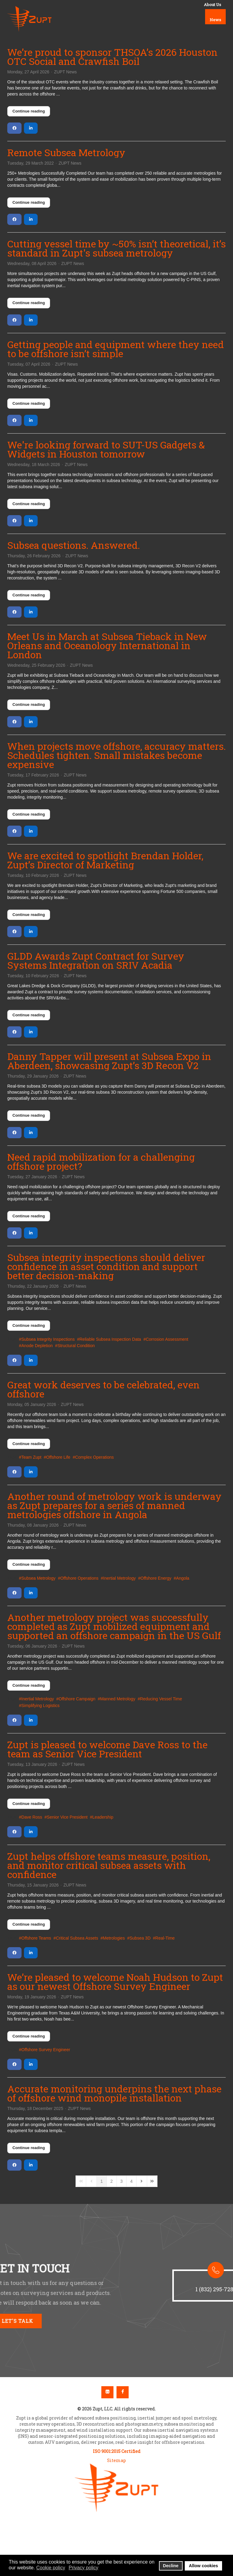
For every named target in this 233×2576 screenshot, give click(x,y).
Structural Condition (76, 1345)
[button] (184, 2238)
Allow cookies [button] (203, 2565)
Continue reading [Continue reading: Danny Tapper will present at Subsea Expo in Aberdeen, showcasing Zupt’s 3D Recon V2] (28, 1115)
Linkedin (107, 2392)
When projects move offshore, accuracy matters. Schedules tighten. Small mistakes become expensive (116, 755)
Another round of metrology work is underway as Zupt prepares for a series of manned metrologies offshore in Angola (114, 1505)
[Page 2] (111, 2181)
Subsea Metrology (38, 1578)
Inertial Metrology (119, 1578)
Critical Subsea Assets (77, 1938)
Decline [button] (170, 2565)
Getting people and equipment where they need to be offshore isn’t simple (115, 349)
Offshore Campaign (77, 1698)
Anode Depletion (37, 1345)
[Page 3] (121, 2181)
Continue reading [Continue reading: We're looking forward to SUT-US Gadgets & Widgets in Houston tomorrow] (28, 503)
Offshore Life (58, 1457)
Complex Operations (94, 1457)
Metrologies (114, 1938)
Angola (182, 1578)
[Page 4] (131, 2181)
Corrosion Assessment (167, 1339)
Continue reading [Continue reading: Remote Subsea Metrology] (28, 202)
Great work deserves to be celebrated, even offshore (103, 1389)
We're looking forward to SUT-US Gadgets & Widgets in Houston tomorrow (106, 449)
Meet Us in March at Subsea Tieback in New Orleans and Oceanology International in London (107, 645)
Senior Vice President (67, 1817)
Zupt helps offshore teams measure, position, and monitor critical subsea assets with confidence (108, 1865)
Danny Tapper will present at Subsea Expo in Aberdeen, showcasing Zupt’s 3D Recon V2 (109, 1061)
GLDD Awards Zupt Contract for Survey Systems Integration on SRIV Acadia (95, 960)
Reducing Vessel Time (161, 1698)
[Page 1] (101, 2181)
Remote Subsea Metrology (66, 152)
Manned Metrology (117, 1698)
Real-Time (165, 1938)
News (215, 19)
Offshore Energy (155, 1578)
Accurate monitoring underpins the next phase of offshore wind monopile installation (114, 2093)
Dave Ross (31, 1817)
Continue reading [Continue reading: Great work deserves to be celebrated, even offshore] (28, 1443)
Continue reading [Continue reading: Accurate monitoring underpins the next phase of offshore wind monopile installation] (28, 2147)
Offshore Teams (36, 1938)
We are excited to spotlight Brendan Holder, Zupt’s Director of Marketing (105, 860)
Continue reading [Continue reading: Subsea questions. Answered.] (28, 595)
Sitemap (116, 2460)
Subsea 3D (140, 1938)
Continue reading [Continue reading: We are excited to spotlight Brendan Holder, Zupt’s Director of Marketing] (28, 914)
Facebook (122, 2392)
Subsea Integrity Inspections (48, 1339)
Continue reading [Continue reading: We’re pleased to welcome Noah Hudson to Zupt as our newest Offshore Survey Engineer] (28, 2036)
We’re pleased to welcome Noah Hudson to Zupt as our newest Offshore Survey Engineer (115, 1982)
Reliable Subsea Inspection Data (110, 1339)
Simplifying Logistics (40, 1705)
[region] (116, 2290)
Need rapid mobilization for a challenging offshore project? (101, 1161)
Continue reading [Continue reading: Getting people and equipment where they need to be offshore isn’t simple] (28, 403)
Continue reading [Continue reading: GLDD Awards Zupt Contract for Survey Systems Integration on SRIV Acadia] (28, 1015)
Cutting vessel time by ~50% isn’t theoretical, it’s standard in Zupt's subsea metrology (116, 248)
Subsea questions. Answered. (73, 545)
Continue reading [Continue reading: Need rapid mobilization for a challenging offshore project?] (28, 1216)
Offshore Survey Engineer (45, 2049)
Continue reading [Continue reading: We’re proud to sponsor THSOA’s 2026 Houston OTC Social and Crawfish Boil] (28, 111)
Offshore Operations (79, 1578)
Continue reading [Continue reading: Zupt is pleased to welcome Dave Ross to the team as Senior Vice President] (28, 1803)
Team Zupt (31, 1457)
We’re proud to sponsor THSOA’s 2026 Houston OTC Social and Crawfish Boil (112, 56)
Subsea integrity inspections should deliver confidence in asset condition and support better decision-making (106, 1266)
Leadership (102, 1817)
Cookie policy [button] (50, 2567)
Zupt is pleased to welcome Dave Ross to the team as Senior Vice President (107, 1749)
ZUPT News (65, 71)
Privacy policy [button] (83, 2567)
